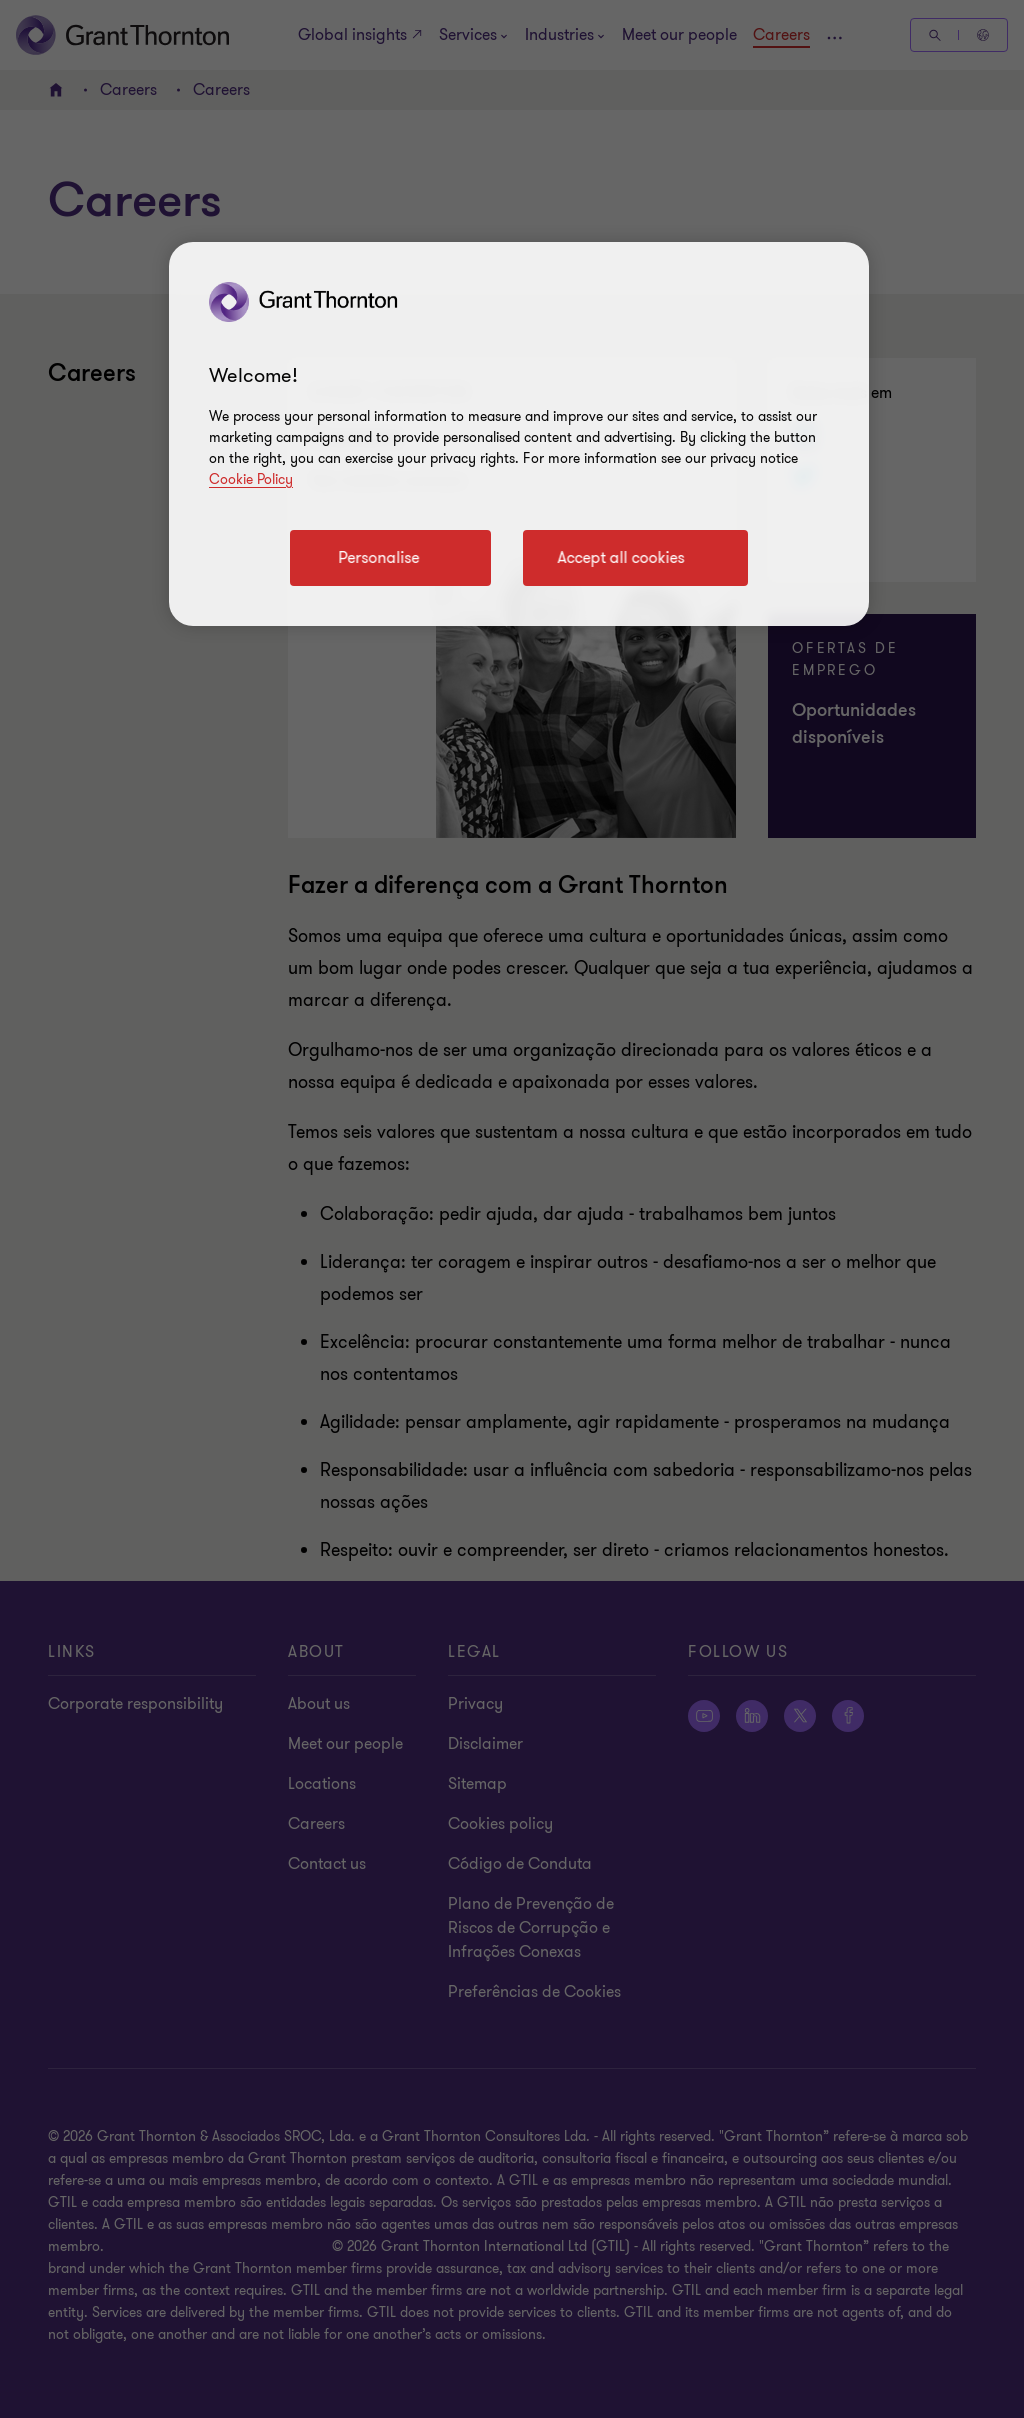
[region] (519, 434)
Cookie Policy (251, 479)
